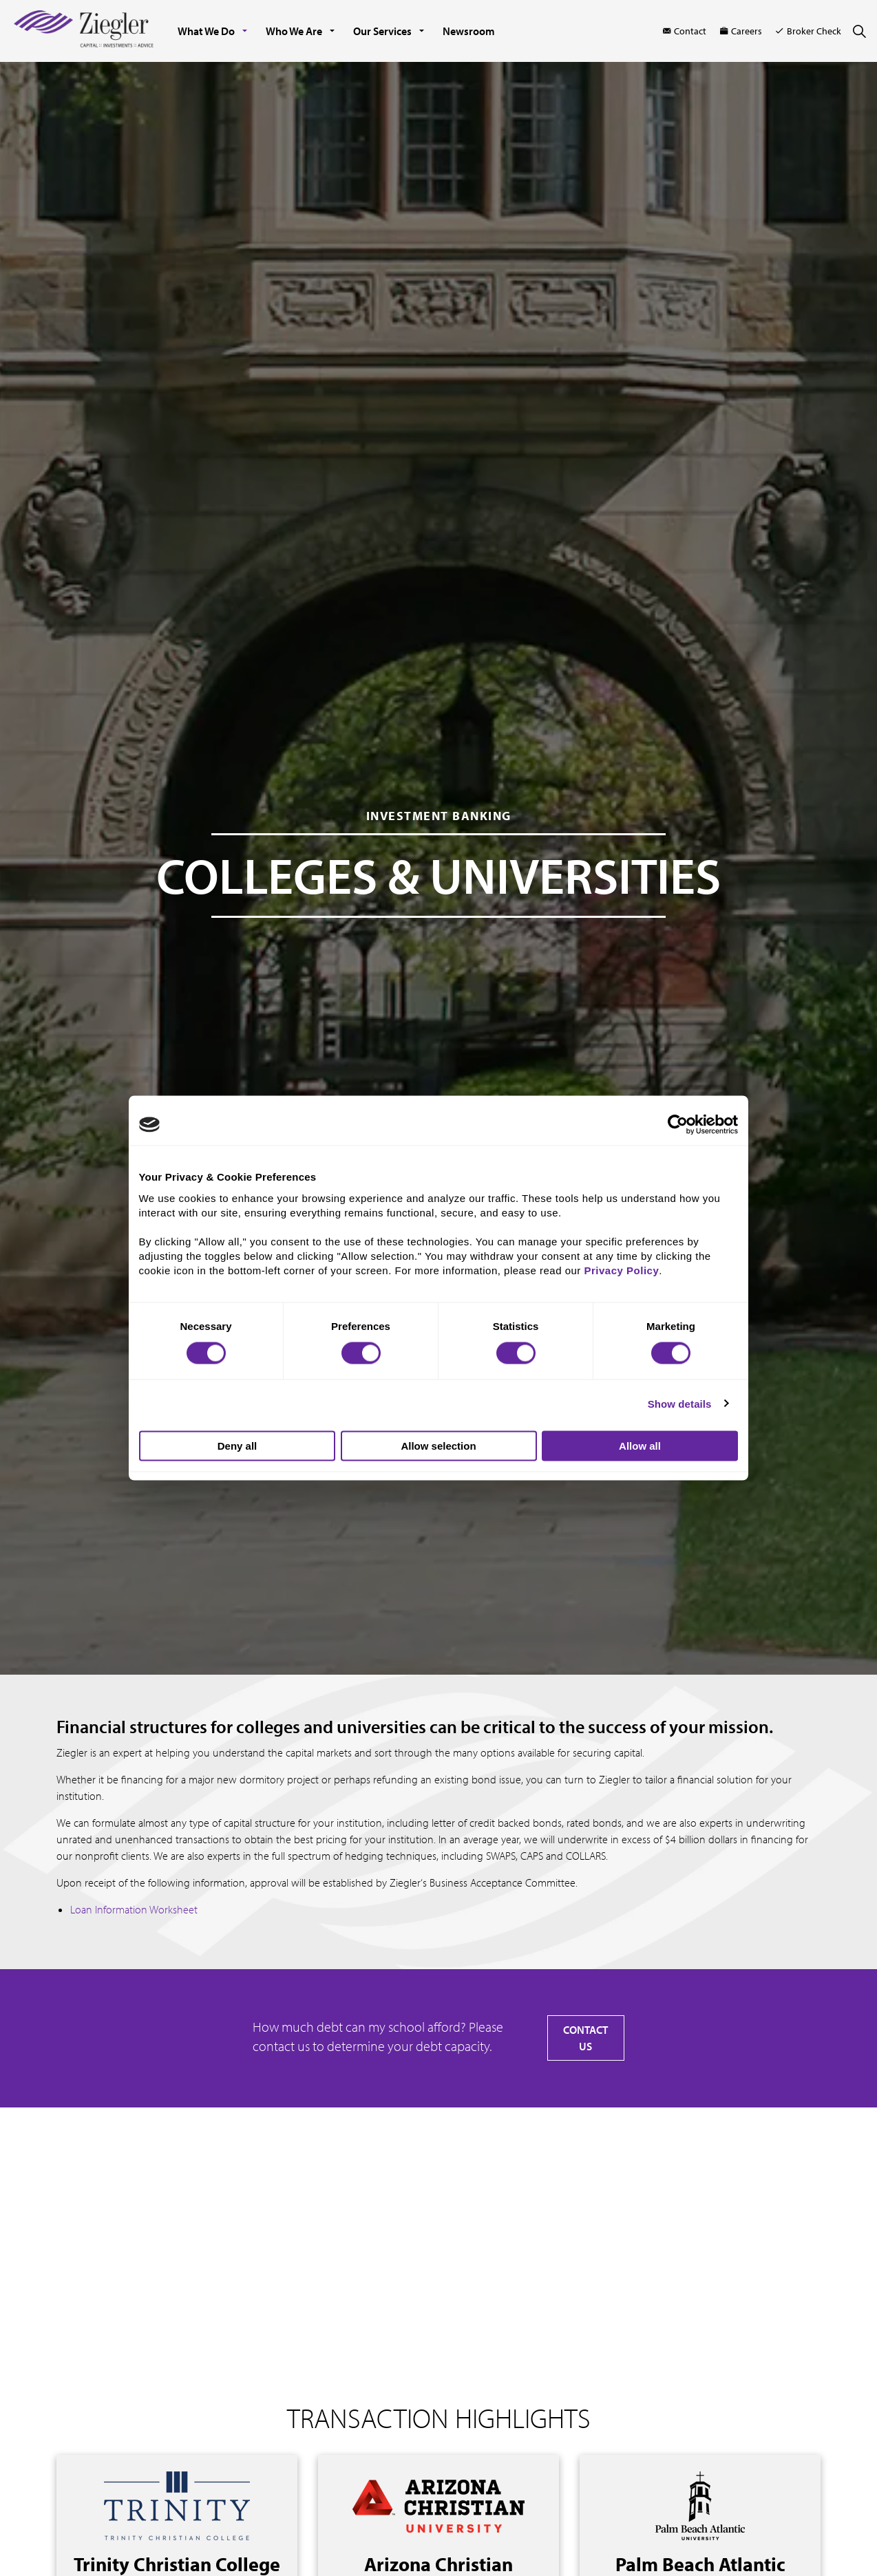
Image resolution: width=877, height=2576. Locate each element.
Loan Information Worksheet (134, 1909)
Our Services (382, 31)
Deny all (237, 1446)
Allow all (640, 1446)
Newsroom (469, 31)
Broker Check (808, 31)
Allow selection (438, 1446)
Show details (680, 1403)
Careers (741, 31)
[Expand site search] (859, 31)
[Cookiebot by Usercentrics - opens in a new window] (677, 1125)
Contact (684, 31)
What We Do (206, 31)
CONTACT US (586, 2038)
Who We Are (294, 31)
